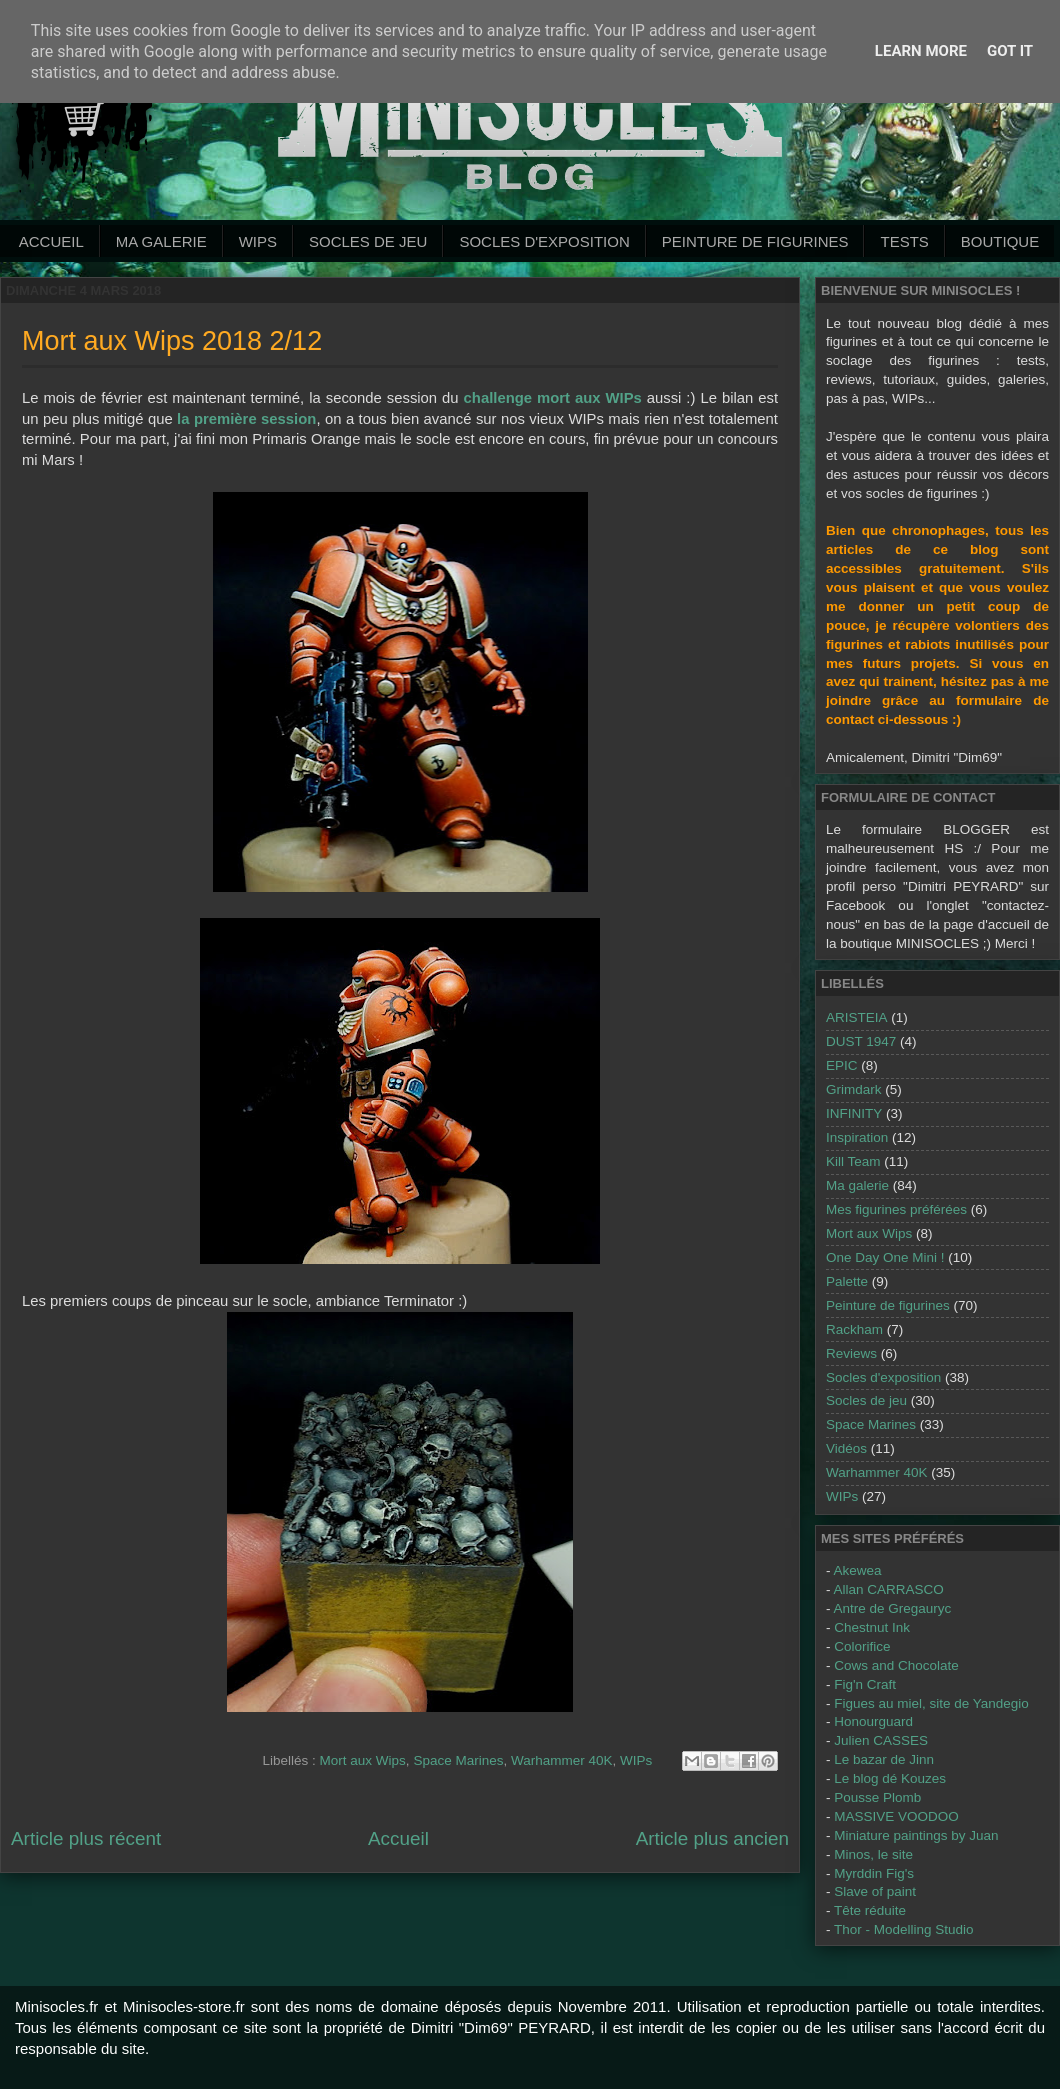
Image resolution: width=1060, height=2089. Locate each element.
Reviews (851, 1353)
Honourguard (873, 1721)
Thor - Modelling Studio (904, 1929)
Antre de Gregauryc (893, 1608)
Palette (847, 1281)
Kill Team (853, 1161)
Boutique (1000, 241)
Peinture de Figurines (755, 241)
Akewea (858, 1570)
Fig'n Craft (865, 1684)
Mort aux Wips (363, 1760)
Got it (1010, 51)
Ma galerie (161, 241)
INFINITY (854, 1113)
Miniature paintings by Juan (916, 1835)
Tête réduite (870, 1910)
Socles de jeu (368, 241)
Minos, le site (873, 1854)
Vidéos (846, 1448)
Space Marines (458, 1760)
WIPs (258, 241)
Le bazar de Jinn (884, 1759)
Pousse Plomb (877, 1797)
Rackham (854, 1329)
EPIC (842, 1065)
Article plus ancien (712, 1838)
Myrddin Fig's (874, 1873)
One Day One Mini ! (885, 1257)
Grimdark (854, 1089)
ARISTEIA (857, 1017)
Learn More (921, 51)
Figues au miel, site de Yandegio (931, 1703)
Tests (904, 241)
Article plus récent (86, 1838)
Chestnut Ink (872, 1627)
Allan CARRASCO (889, 1589)
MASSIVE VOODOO (896, 1816)
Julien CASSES (881, 1740)
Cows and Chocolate (896, 1665)
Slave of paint (875, 1891)
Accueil (51, 241)
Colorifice (862, 1646)
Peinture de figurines (888, 1305)
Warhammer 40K (562, 1760)
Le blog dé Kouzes (890, 1778)
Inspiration (857, 1137)
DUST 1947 (861, 1041)
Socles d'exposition (544, 241)
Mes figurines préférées (896, 1209)
